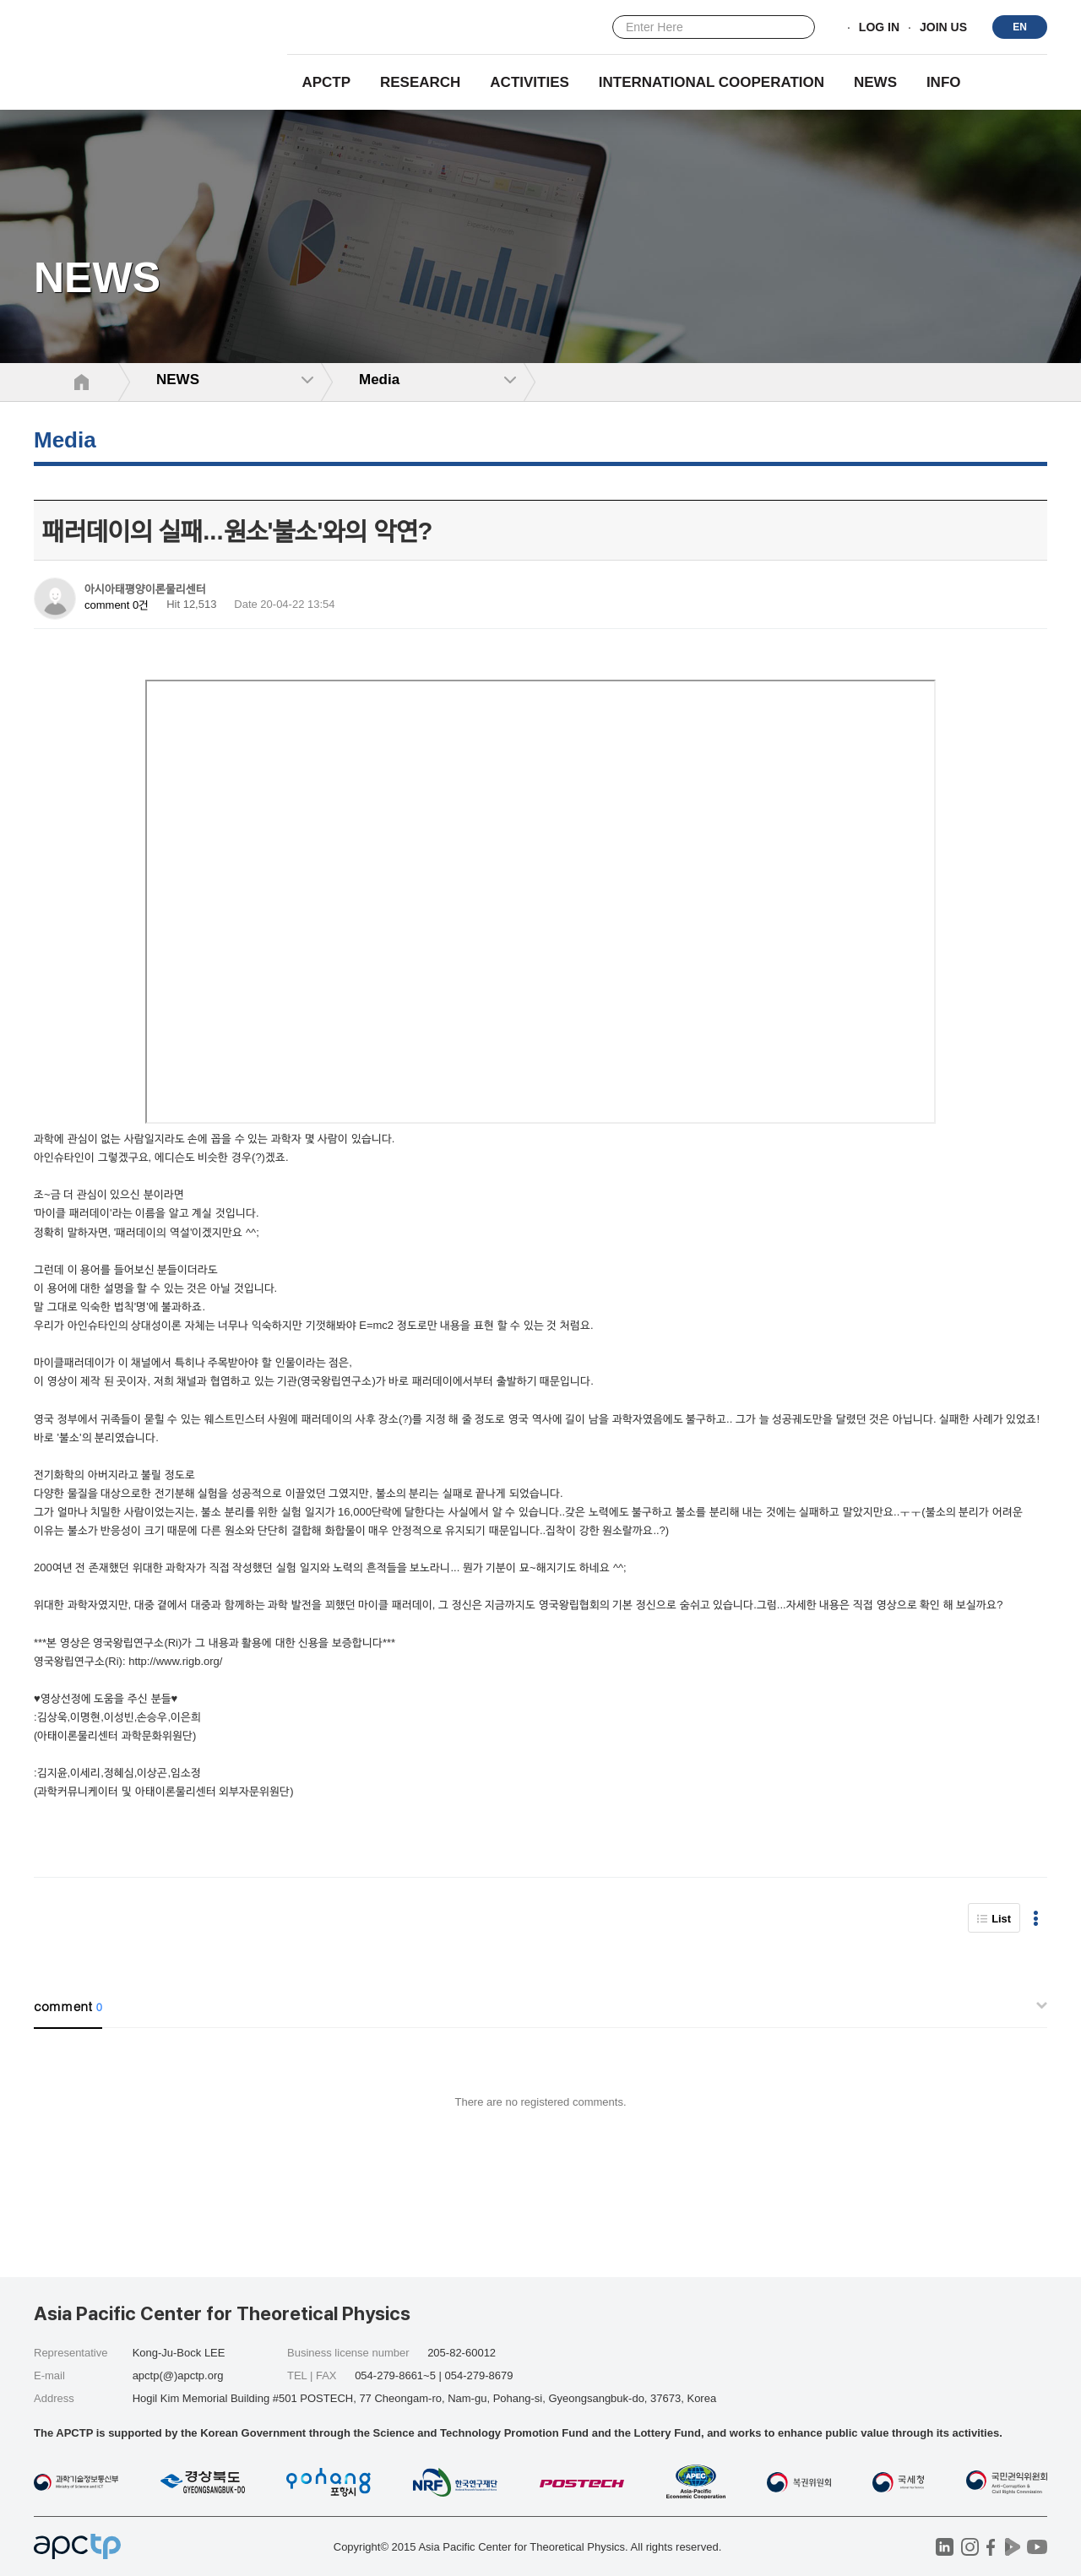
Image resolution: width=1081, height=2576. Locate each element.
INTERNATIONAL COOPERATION (711, 82)
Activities (529, 82)
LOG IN (879, 28)
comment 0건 (116, 605)
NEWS (875, 82)
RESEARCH (420, 82)
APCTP (325, 82)
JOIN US (943, 28)
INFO (943, 82)
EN (1020, 27)
